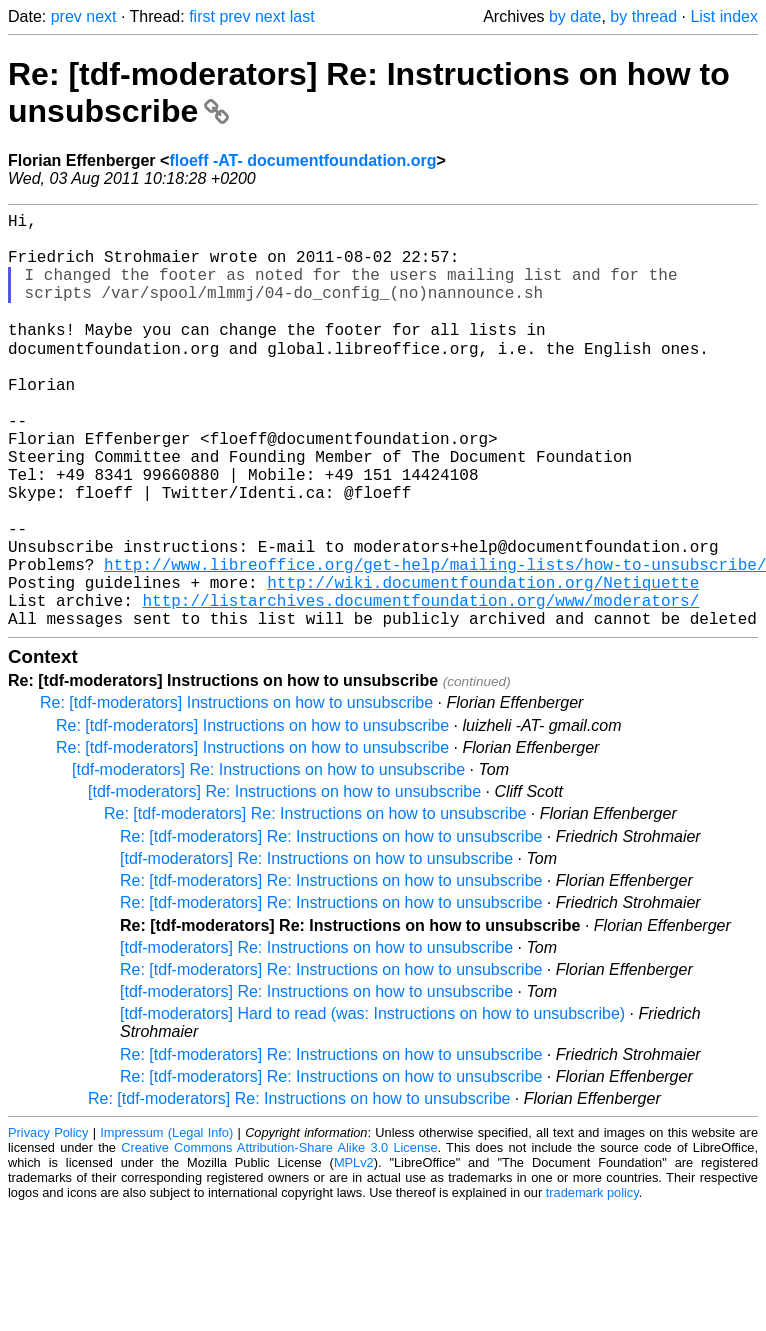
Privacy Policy (48, 1222)
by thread (643, 16)
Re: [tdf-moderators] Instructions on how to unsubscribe (236, 792)
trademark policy (592, 1282)
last (302, 16)
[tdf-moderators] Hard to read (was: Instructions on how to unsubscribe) (372, 1103)
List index (724, 16)
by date (575, 16)
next (101, 16)
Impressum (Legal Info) (166, 1222)
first (202, 16)
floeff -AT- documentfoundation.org (302, 160)
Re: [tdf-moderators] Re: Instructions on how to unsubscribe (315, 903)
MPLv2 (354, 1252)
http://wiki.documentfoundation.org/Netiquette (483, 664)
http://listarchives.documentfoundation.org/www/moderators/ (420, 686)
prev (66, 16)
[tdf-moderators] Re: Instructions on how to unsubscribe (268, 859)
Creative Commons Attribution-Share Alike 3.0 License (279, 1237)
